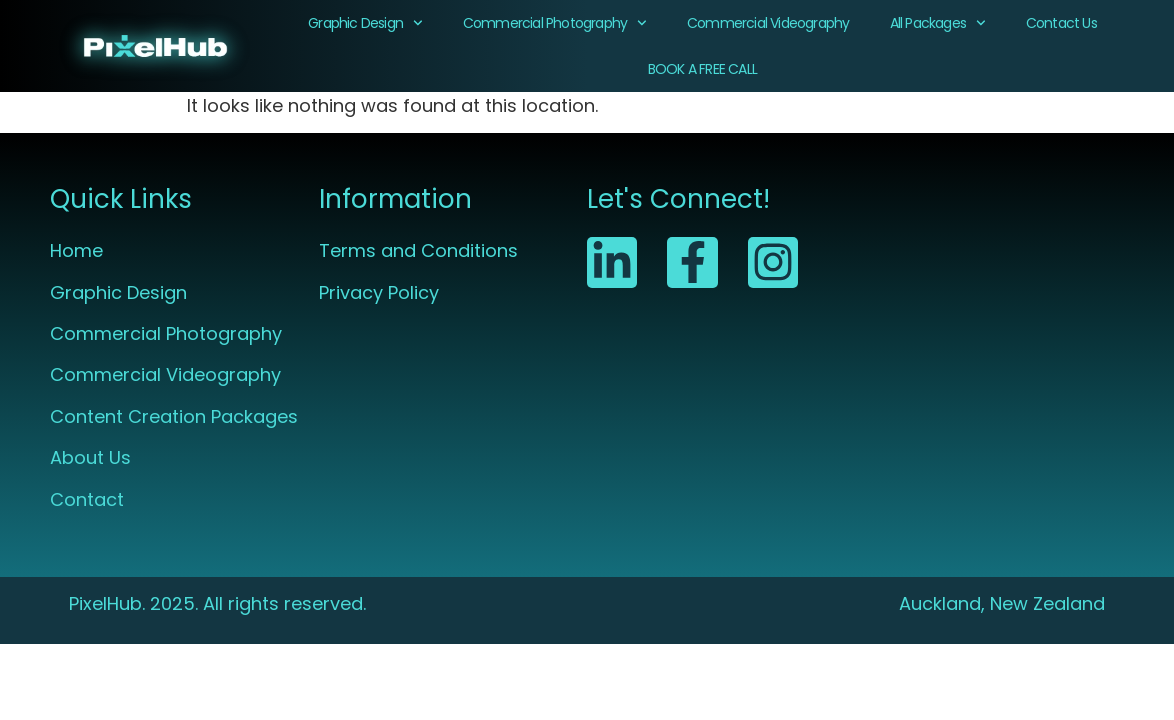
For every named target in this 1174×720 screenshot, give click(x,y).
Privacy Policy (379, 292)
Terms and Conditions (418, 250)
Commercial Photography (555, 23)
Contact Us (1061, 23)
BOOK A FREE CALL (702, 69)
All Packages (938, 23)
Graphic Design (365, 23)
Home (76, 250)
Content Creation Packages (174, 416)
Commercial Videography (768, 23)
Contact (87, 499)
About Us (90, 457)
